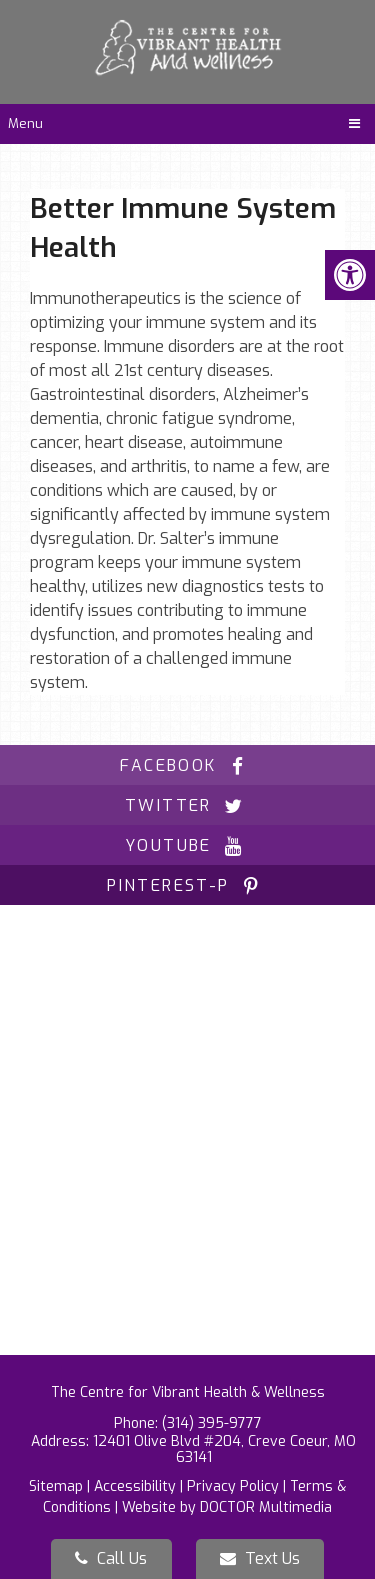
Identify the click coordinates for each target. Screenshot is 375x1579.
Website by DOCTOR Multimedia (227, 1507)
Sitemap (56, 1486)
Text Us (260, 1558)
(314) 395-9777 (212, 1423)
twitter (187, 805)
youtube (187, 845)
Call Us (111, 1558)
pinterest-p (187, 885)
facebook (187, 765)
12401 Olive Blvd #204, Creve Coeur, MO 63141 (224, 1449)
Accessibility (135, 1486)
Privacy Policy (233, 1486)
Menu (25, 123)
